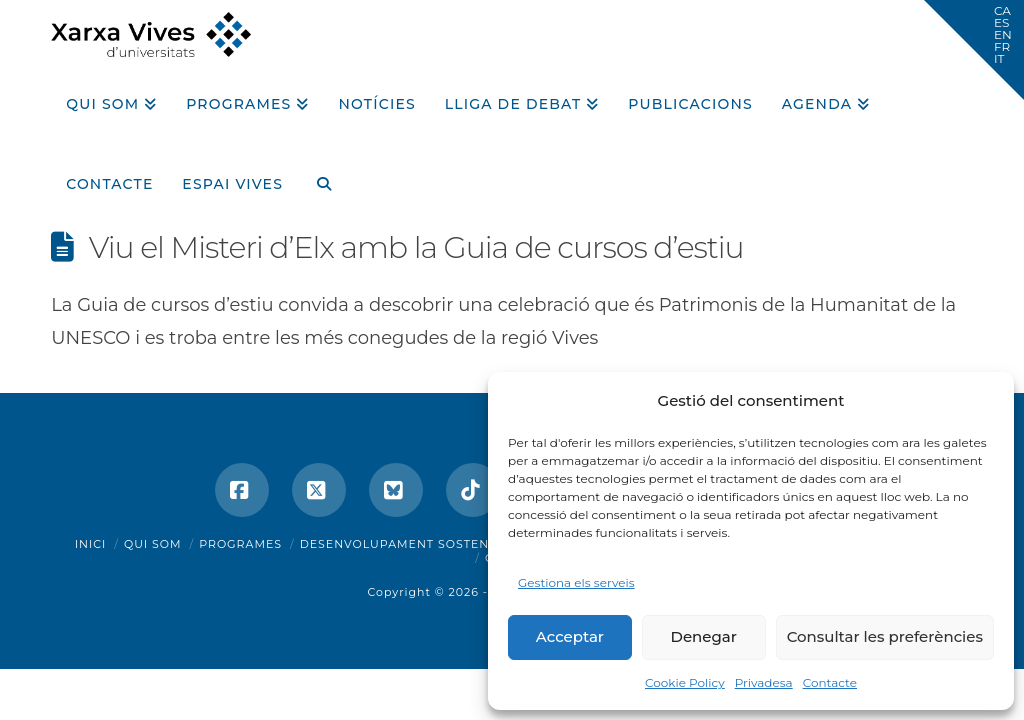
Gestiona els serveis (576, 582)
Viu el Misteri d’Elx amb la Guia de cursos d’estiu (416, 247)
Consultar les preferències (885, 636)
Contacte (830, 682)
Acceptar (570, 636)
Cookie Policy (685, 682)
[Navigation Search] (316, 177)
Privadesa (764, 682)
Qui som (153, 544)
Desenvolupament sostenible (409, 544)
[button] (974, 50)
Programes (240, 544)
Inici (91, 544)
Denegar (704, 636)
